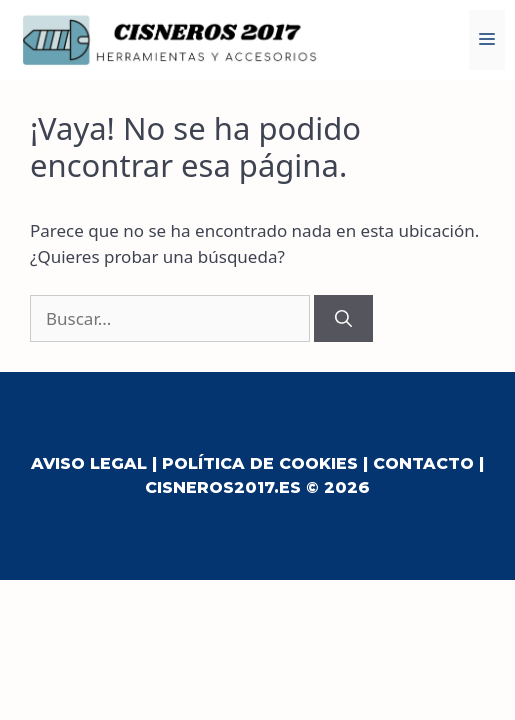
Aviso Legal (89, 463)
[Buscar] (343, 319)
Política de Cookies (260, 463)
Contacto (423, 463)
